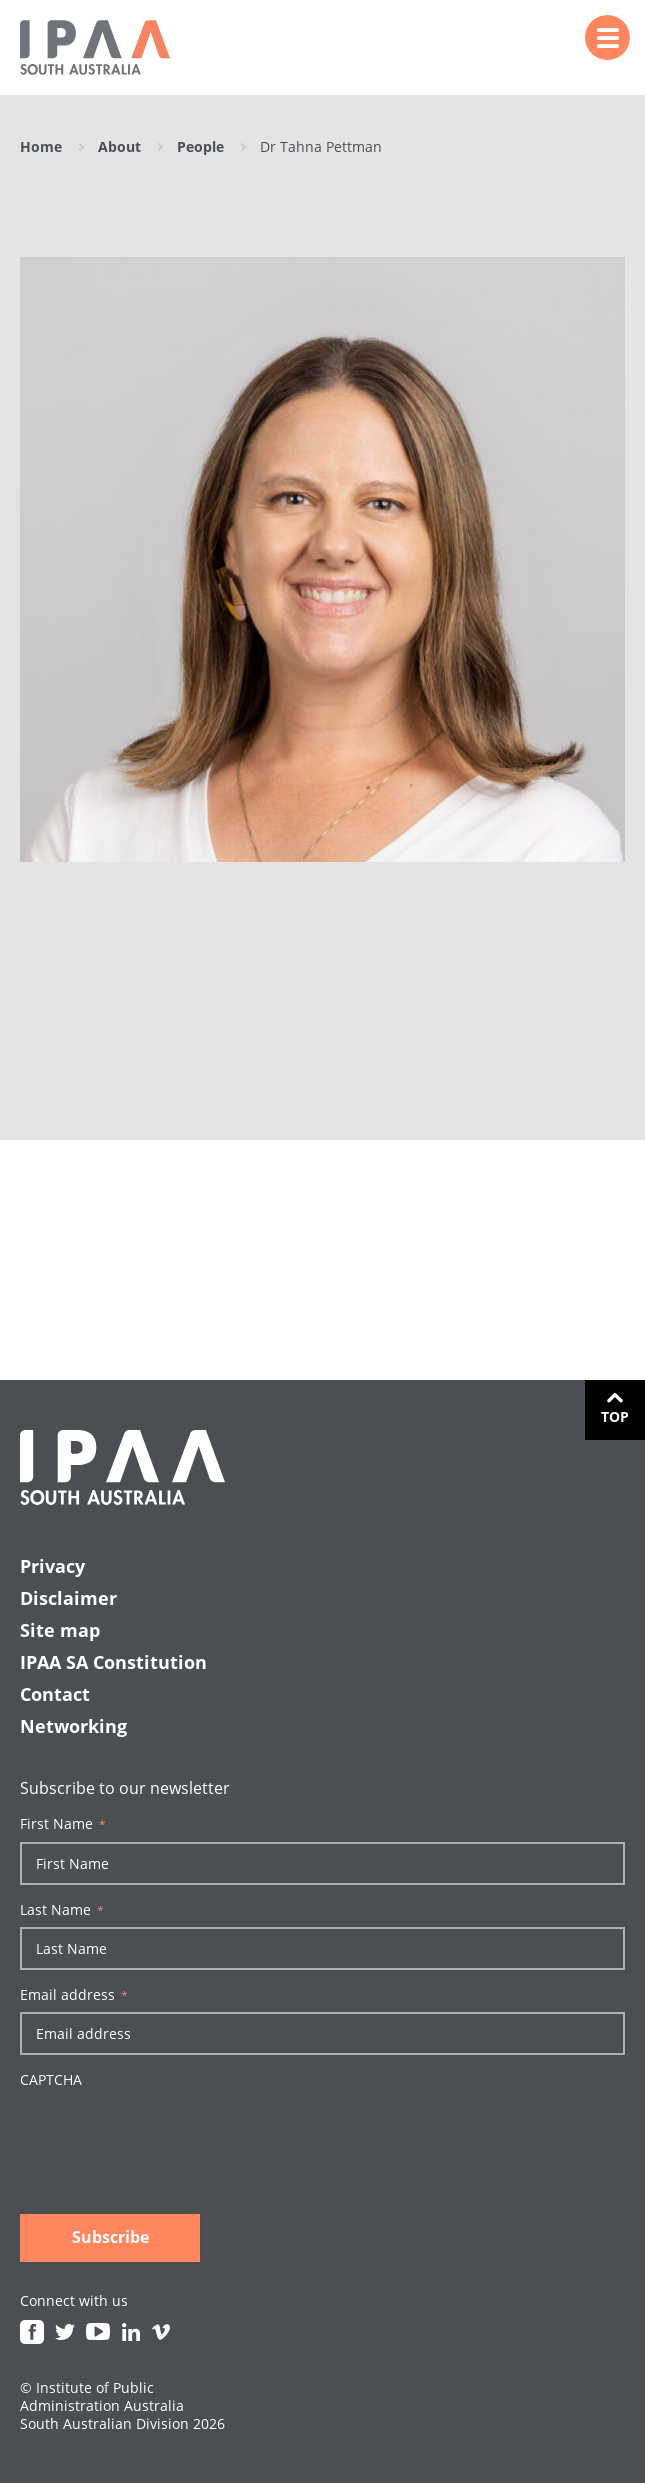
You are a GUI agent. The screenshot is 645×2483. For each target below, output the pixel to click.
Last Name (62, 1910)
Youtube (98, 2332)
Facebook (32, 2332)
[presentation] (172, 2135)
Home (41, 146)
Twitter (65, 2332)
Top (615, 1416)
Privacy (52, 1566)
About (119, 146)
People (200, 146)
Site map (60, 1630)
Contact (55, 1694)
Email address (74, 1995)
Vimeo (161, 2332)
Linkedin (131, 2332)
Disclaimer (68, 1598)
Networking (73, 1726)
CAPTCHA (51, 2080)
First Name (63, 1824)
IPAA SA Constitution (113, 1662)
